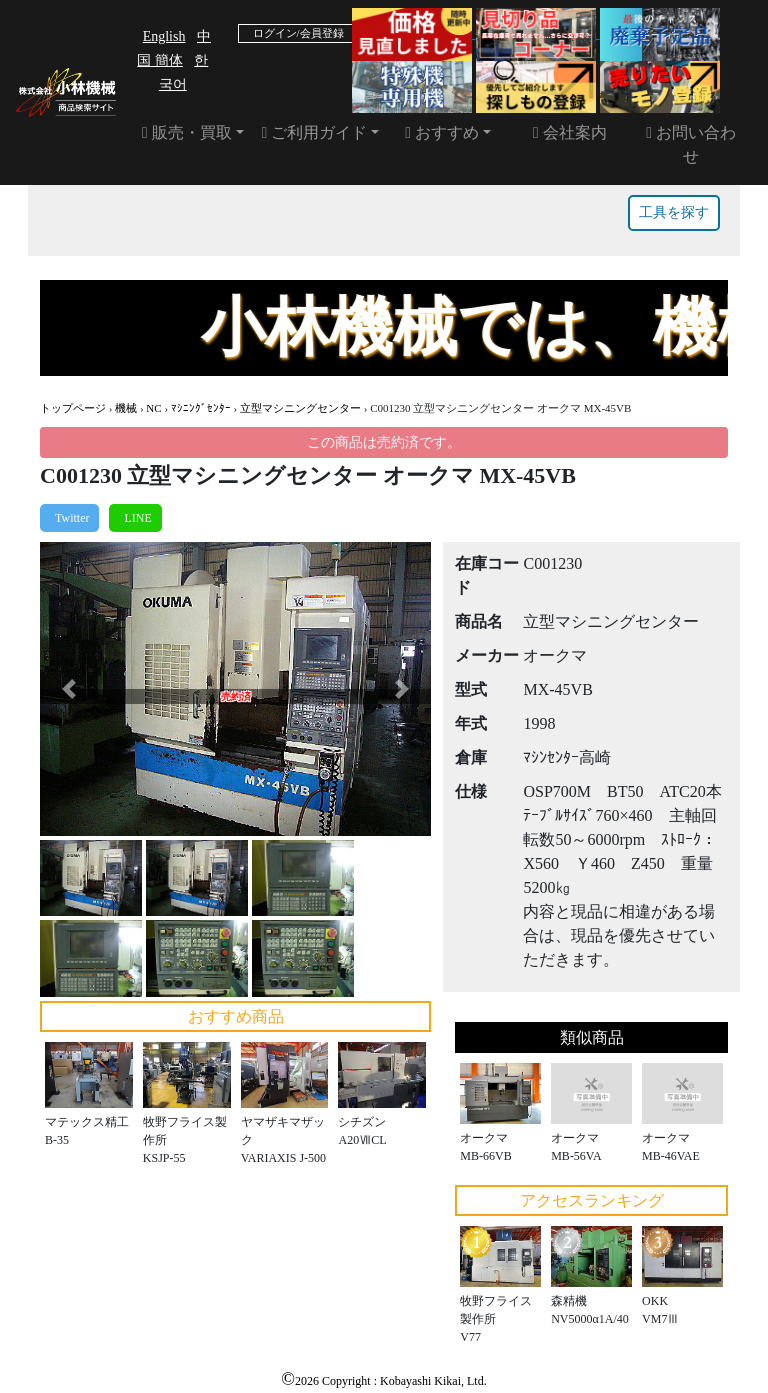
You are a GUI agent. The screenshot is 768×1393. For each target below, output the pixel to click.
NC (153, 408)
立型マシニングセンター (300, 408)
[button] (69, 688)
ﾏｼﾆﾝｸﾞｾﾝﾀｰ (201, 408)
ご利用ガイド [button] (315, 132)
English (164, 36)
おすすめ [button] (442, 132)
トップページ (73, 408)
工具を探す (674, 212)
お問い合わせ (691, 144)
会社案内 (570, 132)
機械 (126, 408)
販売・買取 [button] (187, 132)
